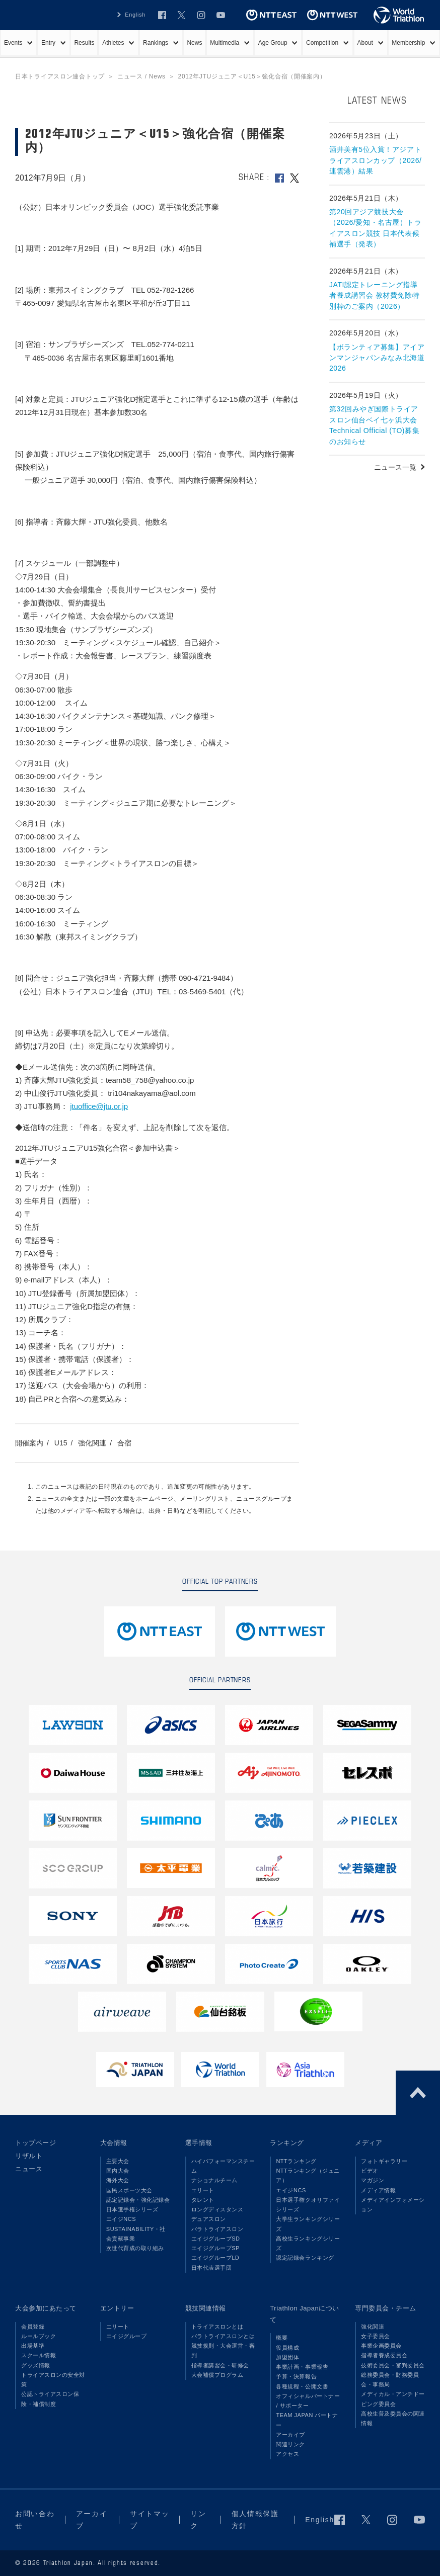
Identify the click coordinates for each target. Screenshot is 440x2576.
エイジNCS (121, 2219)
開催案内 (29, 1443)
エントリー (117, 2308)
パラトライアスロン (217, 2229)
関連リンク (290, 2444)
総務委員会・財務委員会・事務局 (390, 2379)
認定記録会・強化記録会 (138, 2200)
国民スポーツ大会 (129, 2190)
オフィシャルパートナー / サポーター (308, 2401)
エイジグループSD (215, 2239)
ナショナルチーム (214, 2180)
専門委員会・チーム (385, 2308)
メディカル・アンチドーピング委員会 (393, 2399)
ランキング (287, 2142)
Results (84, 42)
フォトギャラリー (384, 2161)
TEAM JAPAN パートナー (307, 2420)
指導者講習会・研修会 (220, 2365)
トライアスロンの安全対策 (53, 2379)
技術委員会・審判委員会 (393, 2365)
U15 (60, 1443)
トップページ (35, 2142)
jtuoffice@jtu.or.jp (99, 1106)
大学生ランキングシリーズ (308, 2223)
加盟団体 (287, 2357)
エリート (202, 2190)
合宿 (124, 1443)
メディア (368, 2142)
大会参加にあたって (46, 2308)
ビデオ (370, 2171)
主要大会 (117, 2161)
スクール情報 (38, 2355)
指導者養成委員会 (384, 2355)
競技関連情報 (205, 2308)
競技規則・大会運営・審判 (223, 2350)
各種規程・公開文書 (302, 2386)
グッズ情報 (35, 2365)
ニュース (28, 2169)
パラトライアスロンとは (223, 2336)
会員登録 (32, 2327)
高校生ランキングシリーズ (308, 2243)
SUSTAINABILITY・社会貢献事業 (136, 2234)
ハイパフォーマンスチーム (223, 2166)
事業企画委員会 (381, 2346)
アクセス (287, 2454)
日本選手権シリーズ (132, 2209)
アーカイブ (290, 2435)
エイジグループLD (215, 2258)
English (319, 2520)
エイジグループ (126, 2336)
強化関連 (92, 1443)
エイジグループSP (215, 2248)
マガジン (372, 2180)
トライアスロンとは (217, 2327)
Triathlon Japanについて (304, 2314)
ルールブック (38, 2336)
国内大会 (117, 2171)
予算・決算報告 (296, 2376)
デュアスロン (208, 2219)
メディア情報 (378, 2190)
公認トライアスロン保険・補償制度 (50, 2399)
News (194, 42)
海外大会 (117, 2180)
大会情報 (113, 2142)
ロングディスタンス (217, 2209)
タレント (202, 2200)
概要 (281, 2338)
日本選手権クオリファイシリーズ (308, 2204)
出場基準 (32, 2346)
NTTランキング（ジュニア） (308, 2175)
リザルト (28, 2156)
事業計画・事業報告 (302, 2367)
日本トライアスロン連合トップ (60, 76)
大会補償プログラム (217, 2375)
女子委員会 (375, 2336)
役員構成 (287, 2348)
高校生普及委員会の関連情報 (393, 2418)
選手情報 (198, 2142)
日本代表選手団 (211, 2268)
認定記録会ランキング (305, 2258)
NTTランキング (296, 2161)
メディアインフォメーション (393, 2204)
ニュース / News (141, 76)
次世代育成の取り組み (135, 2248)
